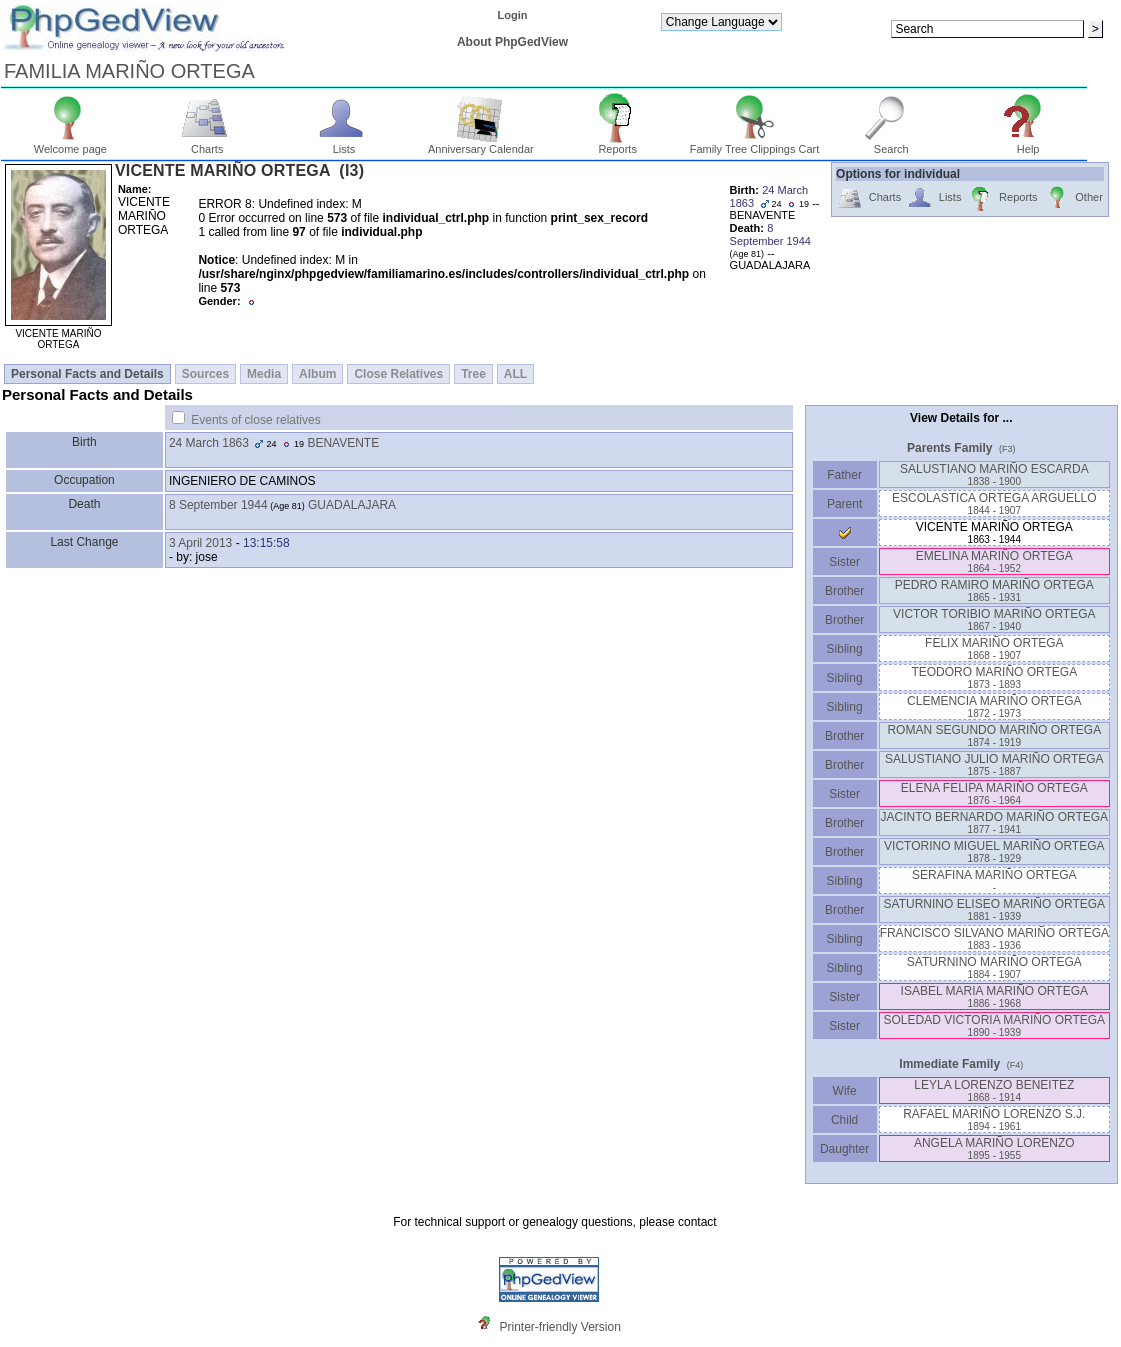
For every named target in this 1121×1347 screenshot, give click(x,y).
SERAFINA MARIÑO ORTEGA (994, 880)
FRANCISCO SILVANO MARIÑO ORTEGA (994, 938)
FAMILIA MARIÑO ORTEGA (129, 71)
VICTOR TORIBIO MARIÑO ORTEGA (994, 619)
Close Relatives (398, 374)
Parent (845, 504)
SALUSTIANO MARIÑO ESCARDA (994, 474)
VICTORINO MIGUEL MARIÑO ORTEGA (994, 851)
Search (891, 144)
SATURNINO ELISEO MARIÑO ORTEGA (995, 909)
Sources (205, 374)
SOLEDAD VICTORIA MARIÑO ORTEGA (995, 1025)
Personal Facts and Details (87, 374)
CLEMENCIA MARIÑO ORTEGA (994, 706)
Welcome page (70, 144)
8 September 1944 (218, 505)
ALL (515, 374)
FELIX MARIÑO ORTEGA (994, 648)
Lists (344, 144)
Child (845, 1120)
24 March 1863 (209, 443)
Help (1028, 144)
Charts (207, 144)
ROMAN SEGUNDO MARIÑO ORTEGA (994, 735)
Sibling (845, 649)
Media (264, 374)
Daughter (845, 1149)
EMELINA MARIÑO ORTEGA (994, 561)
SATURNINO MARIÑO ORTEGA (994, 967)
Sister (844, 562)
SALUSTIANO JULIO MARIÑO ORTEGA (994, 764)
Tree (473, 374)
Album (317, 374)
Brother (844, 591)
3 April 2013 (200, 543)
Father (844, 475)
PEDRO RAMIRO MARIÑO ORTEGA (994, 590)
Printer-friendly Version (559, 1327)
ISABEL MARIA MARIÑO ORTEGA (994, 996)
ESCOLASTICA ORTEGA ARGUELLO (994, 503)
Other (1073, 198)
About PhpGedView (512, 42)
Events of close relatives (255, 420)
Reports (617, 144)
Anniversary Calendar (481, 144)
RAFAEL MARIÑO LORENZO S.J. (994, 1119)
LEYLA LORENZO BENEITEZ (994, 1090)
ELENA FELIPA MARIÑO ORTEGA (994, 793)
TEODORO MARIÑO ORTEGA (994, 677)
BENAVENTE (343, 443)
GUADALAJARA (352, 505)
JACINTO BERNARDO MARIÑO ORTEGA (995, 822)
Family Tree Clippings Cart (755, 144)
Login (513, 15)
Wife (844, 1091)
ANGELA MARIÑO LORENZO (994, 1148)
